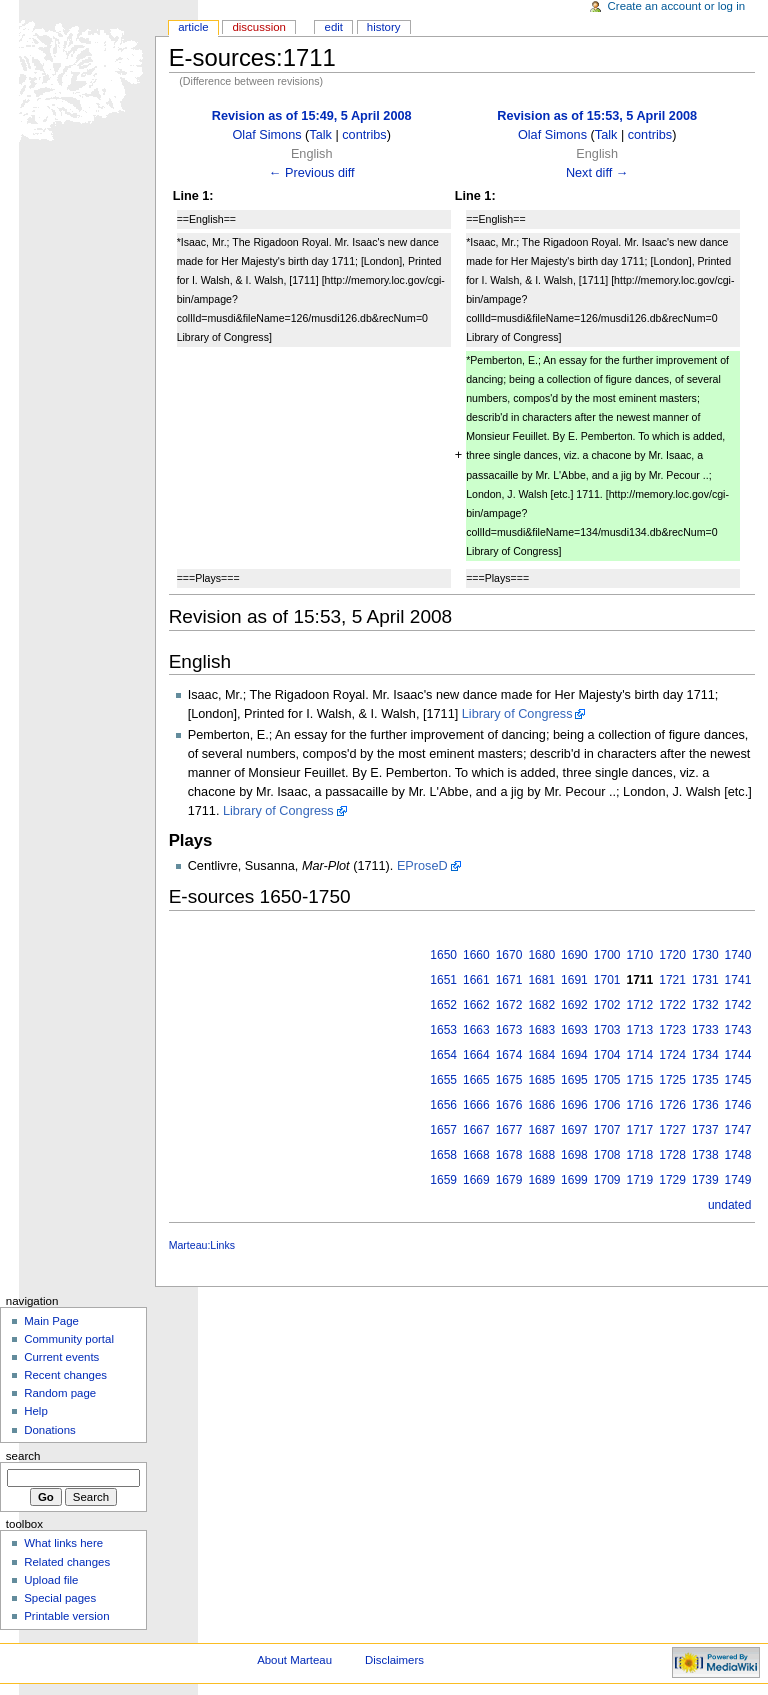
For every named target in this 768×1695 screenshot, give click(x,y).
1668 (476, 1155)
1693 (574, 1030)
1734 (705, 1055)
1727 (672, 1130)
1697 (574, 1130)
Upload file (51, 1580)
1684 (541, 1055)
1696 (574, 1105)
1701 (607, 980)
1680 (541, 955)
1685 (541, 1080)
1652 (443, 1005)
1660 (476, 955)
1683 (541, 1030)
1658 (443, 1155)
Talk (320, 135)
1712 (640, 1005)
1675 (509, 1080)
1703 (607, 1030)
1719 (640, 1180)
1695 (574, 1080)
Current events (61, 1357)
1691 (574, 980)
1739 (705, 1180)
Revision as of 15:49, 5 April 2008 (312, 116)
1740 (738, 955)
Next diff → (597, 173)
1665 (476, 1080)
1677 (509, 1130)
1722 (672, 1005)
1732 (705, 1005)
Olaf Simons (266, 135)
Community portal (69, 1339)
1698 (574, 1155)
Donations (50, 1430)
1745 (738, 1080)
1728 (672, 1155)
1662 (476, 1005)
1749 (738, 1180)
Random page (60, 1393)
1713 (640, 1030)
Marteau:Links (202, 1245)
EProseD (422, 866)
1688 (541, 1155)
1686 (541, 1105)
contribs (364, 135)
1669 (476, 1180)
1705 (607, 1080)
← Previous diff (312, 173)
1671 (509, 980)
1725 (672, 1080)
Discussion (258, 27)
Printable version (66, 1616)
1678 (509, 1155)
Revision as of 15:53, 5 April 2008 (597, 116)
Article (193, 27)
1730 (705, 955)
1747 (738, 1130)
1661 (476, 980)
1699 (574, 1180)
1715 (640, 1080)
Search (23, 1456)
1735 (705, 1080)
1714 (640, 1055)
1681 (541, 980)
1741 (738, 980)
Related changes (67, 1562)
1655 (443, 1080)
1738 (705, 1155)
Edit (334, 27)
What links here (63, 1543)
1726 (672, 1105)
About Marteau (294, 1660)
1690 (574, 955)
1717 (640, 1130)
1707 (607, 1130)
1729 (672, 1180)
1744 (738, 1055)
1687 (541, 1130)
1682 (541, 1005)
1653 (443, 1030)
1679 (509, 1180)
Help (36, 1411)
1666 (476, 1105)
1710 (640, 955)
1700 (607, 955)
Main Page (51, 1321)
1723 (672, 1030)
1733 (705, 1030)
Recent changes (65, 1375)
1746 (738, 1105)
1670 (509, 955)
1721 (672, 980)
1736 (705, 1105)
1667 (476, 1130)
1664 (476, 1055)
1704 (607, 1055)
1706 (607, 1105)
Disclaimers (394, 1660)
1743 (738, 1030)
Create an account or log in (677, 6)
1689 (541, 1180)
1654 (443, 1055)
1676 (509, 1105)
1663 (476, 1030)
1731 (705, 980)
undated (729, 1205)
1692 (574, 1005)
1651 (443, 980)
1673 (509, 1030)
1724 (672, 1055)
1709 (607, 1180)
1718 (640, 1155)
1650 (443, 955)
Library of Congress (517, 714)
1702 (607, 1005)
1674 (509, 1055)
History (384, 27)
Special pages (60, 1598)
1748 (738, 1155)
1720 (672, 955)
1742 (738, 1005)
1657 (443, 1130)
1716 (640, 1105)
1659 (443, 1180)
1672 (509, 1005)
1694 (574, 1055)
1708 (607, 1155)
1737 (705, 1130)
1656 (443, 1105)
